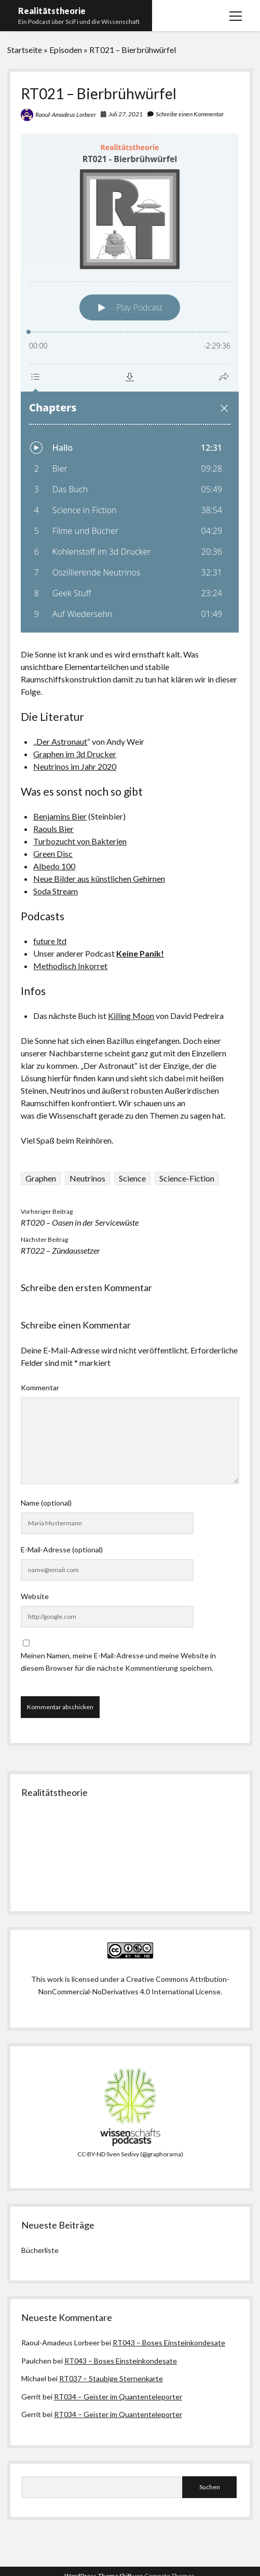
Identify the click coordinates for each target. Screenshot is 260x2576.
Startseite (24, 50)
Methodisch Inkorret (70, 966)
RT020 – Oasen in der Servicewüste (80, 1222)
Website (35, 1596)
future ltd (49, 941)
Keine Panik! (140, 953)
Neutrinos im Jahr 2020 (74, 766)
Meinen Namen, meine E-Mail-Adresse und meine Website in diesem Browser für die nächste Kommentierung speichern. (118, 1661)
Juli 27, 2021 (125, 114)
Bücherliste (40, 2250)
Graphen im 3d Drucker (74, 754)
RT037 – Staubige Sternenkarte (111, 2378)
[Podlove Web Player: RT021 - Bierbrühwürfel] (130, 383)
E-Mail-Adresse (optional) (62, 1549)
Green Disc (53, 853)
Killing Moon (131, 1016)
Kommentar (40, 1387)
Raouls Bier (53, 829)
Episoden (65, 50)
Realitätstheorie (52, 11)
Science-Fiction (186, 1178)
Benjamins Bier (60, 816)
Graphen (40, 1178)
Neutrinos (87, 1178)
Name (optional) (46, 1502)
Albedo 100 (54, 866)
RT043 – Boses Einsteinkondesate (169, 2342)
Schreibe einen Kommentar (190, 114)
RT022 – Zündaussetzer (60, 1250)
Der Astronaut (61, 741)
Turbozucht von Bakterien (80, 841)
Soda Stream (55, 891)
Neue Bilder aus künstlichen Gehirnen (99, 878)
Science (132, 1178)
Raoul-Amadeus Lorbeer (65, 114)
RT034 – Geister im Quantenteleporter (118, 2396)
